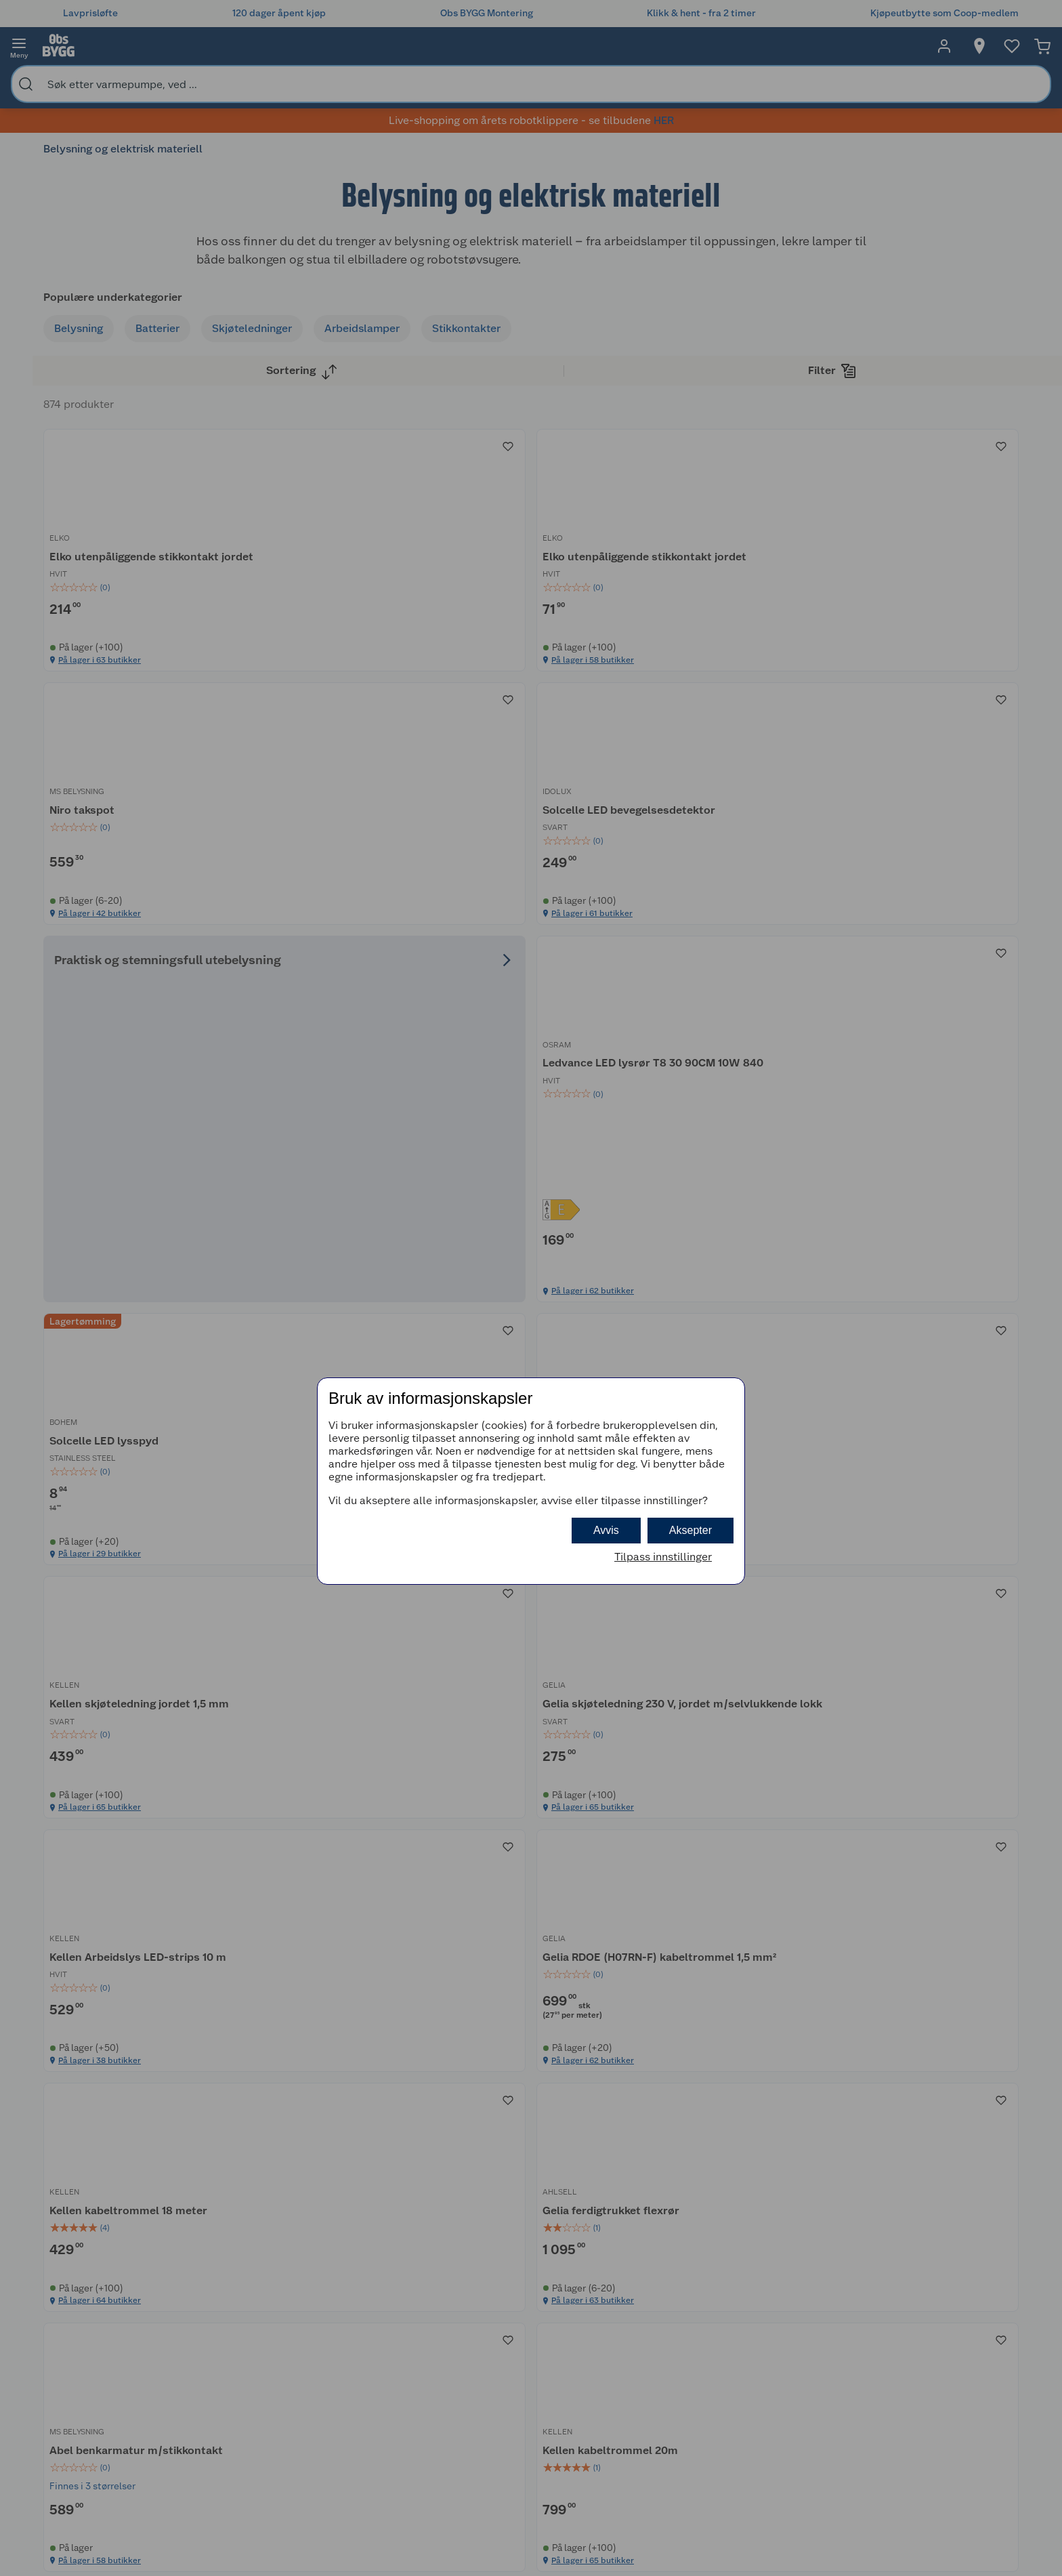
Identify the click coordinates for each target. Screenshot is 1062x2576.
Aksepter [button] (690, 1530)
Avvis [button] (606, 1530)
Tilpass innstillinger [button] (663, 1556)
